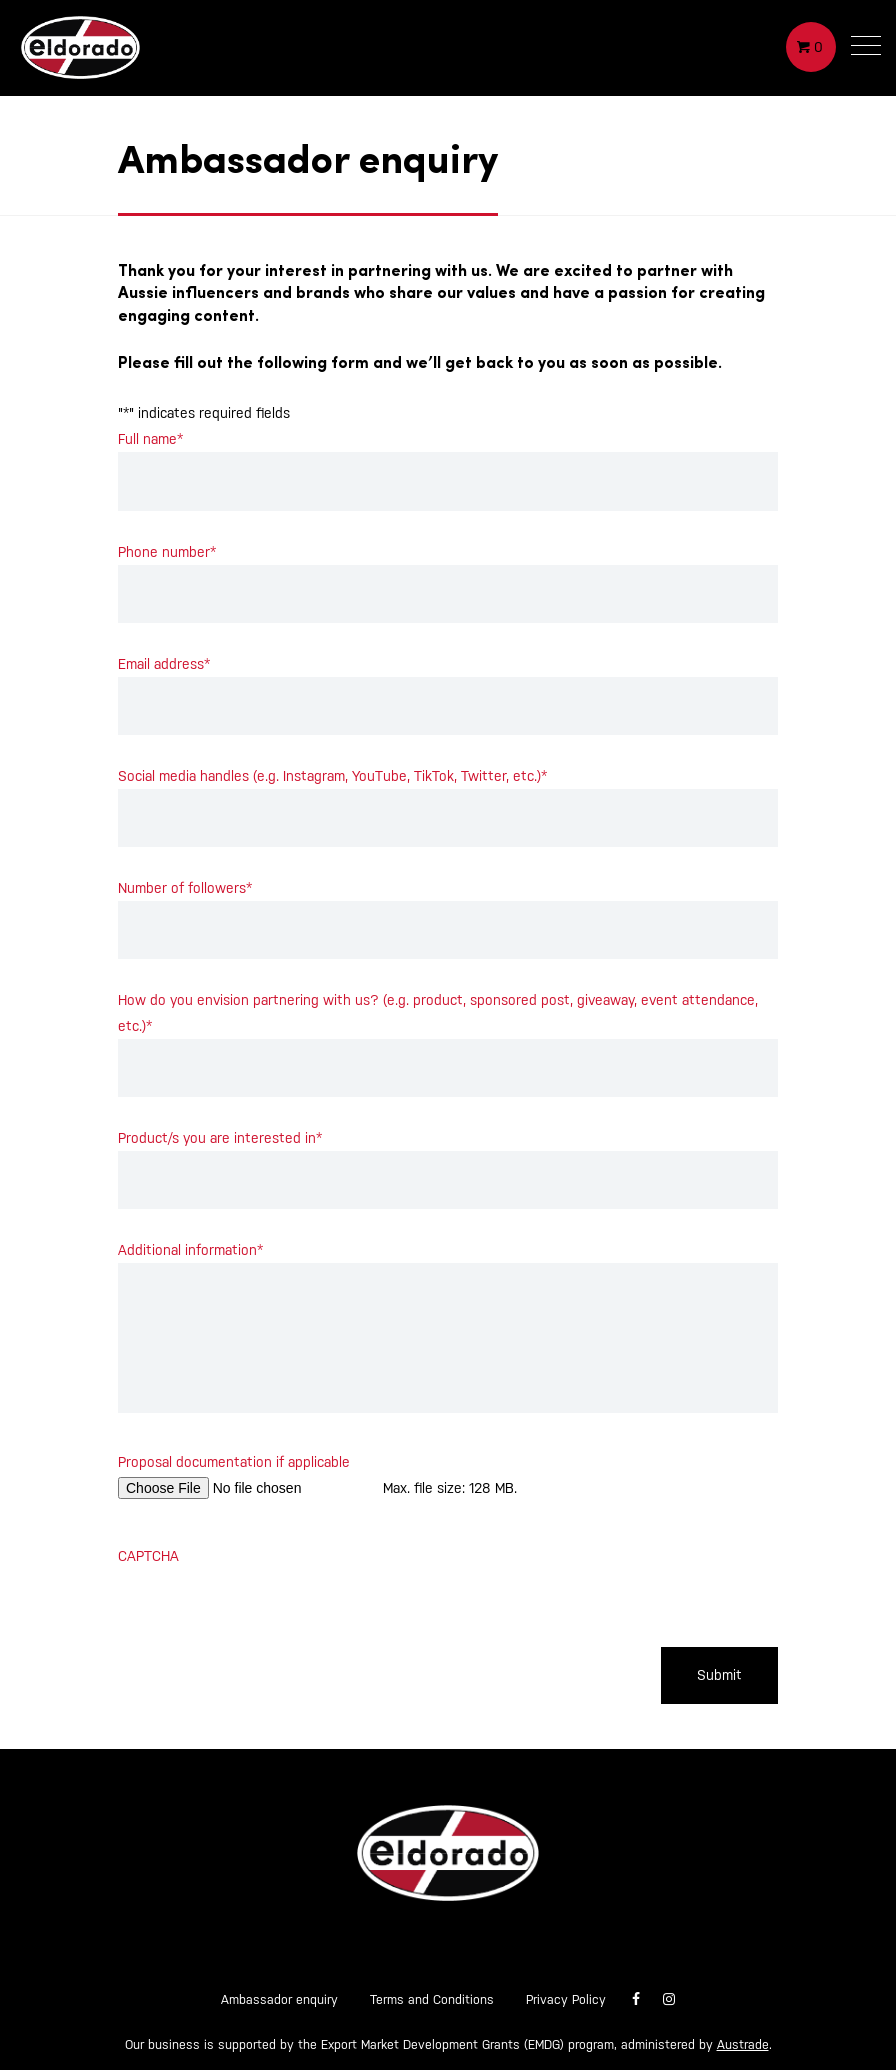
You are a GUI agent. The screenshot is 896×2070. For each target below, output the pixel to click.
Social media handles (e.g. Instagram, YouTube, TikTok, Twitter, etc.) (332, 776)
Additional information (190, 1250)
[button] (866, 49)
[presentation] (270, 1608)
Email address (164, 664)
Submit (719, 1675)
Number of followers (185, 888)
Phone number (167, 552)
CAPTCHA (148, 1556)
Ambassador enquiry (279, 1999)
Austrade (743, 2044)
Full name (150, 439)
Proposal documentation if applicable (234, 1462)
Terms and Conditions (432, 1999)
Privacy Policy (566, 1999)
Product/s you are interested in (220, 1138)
